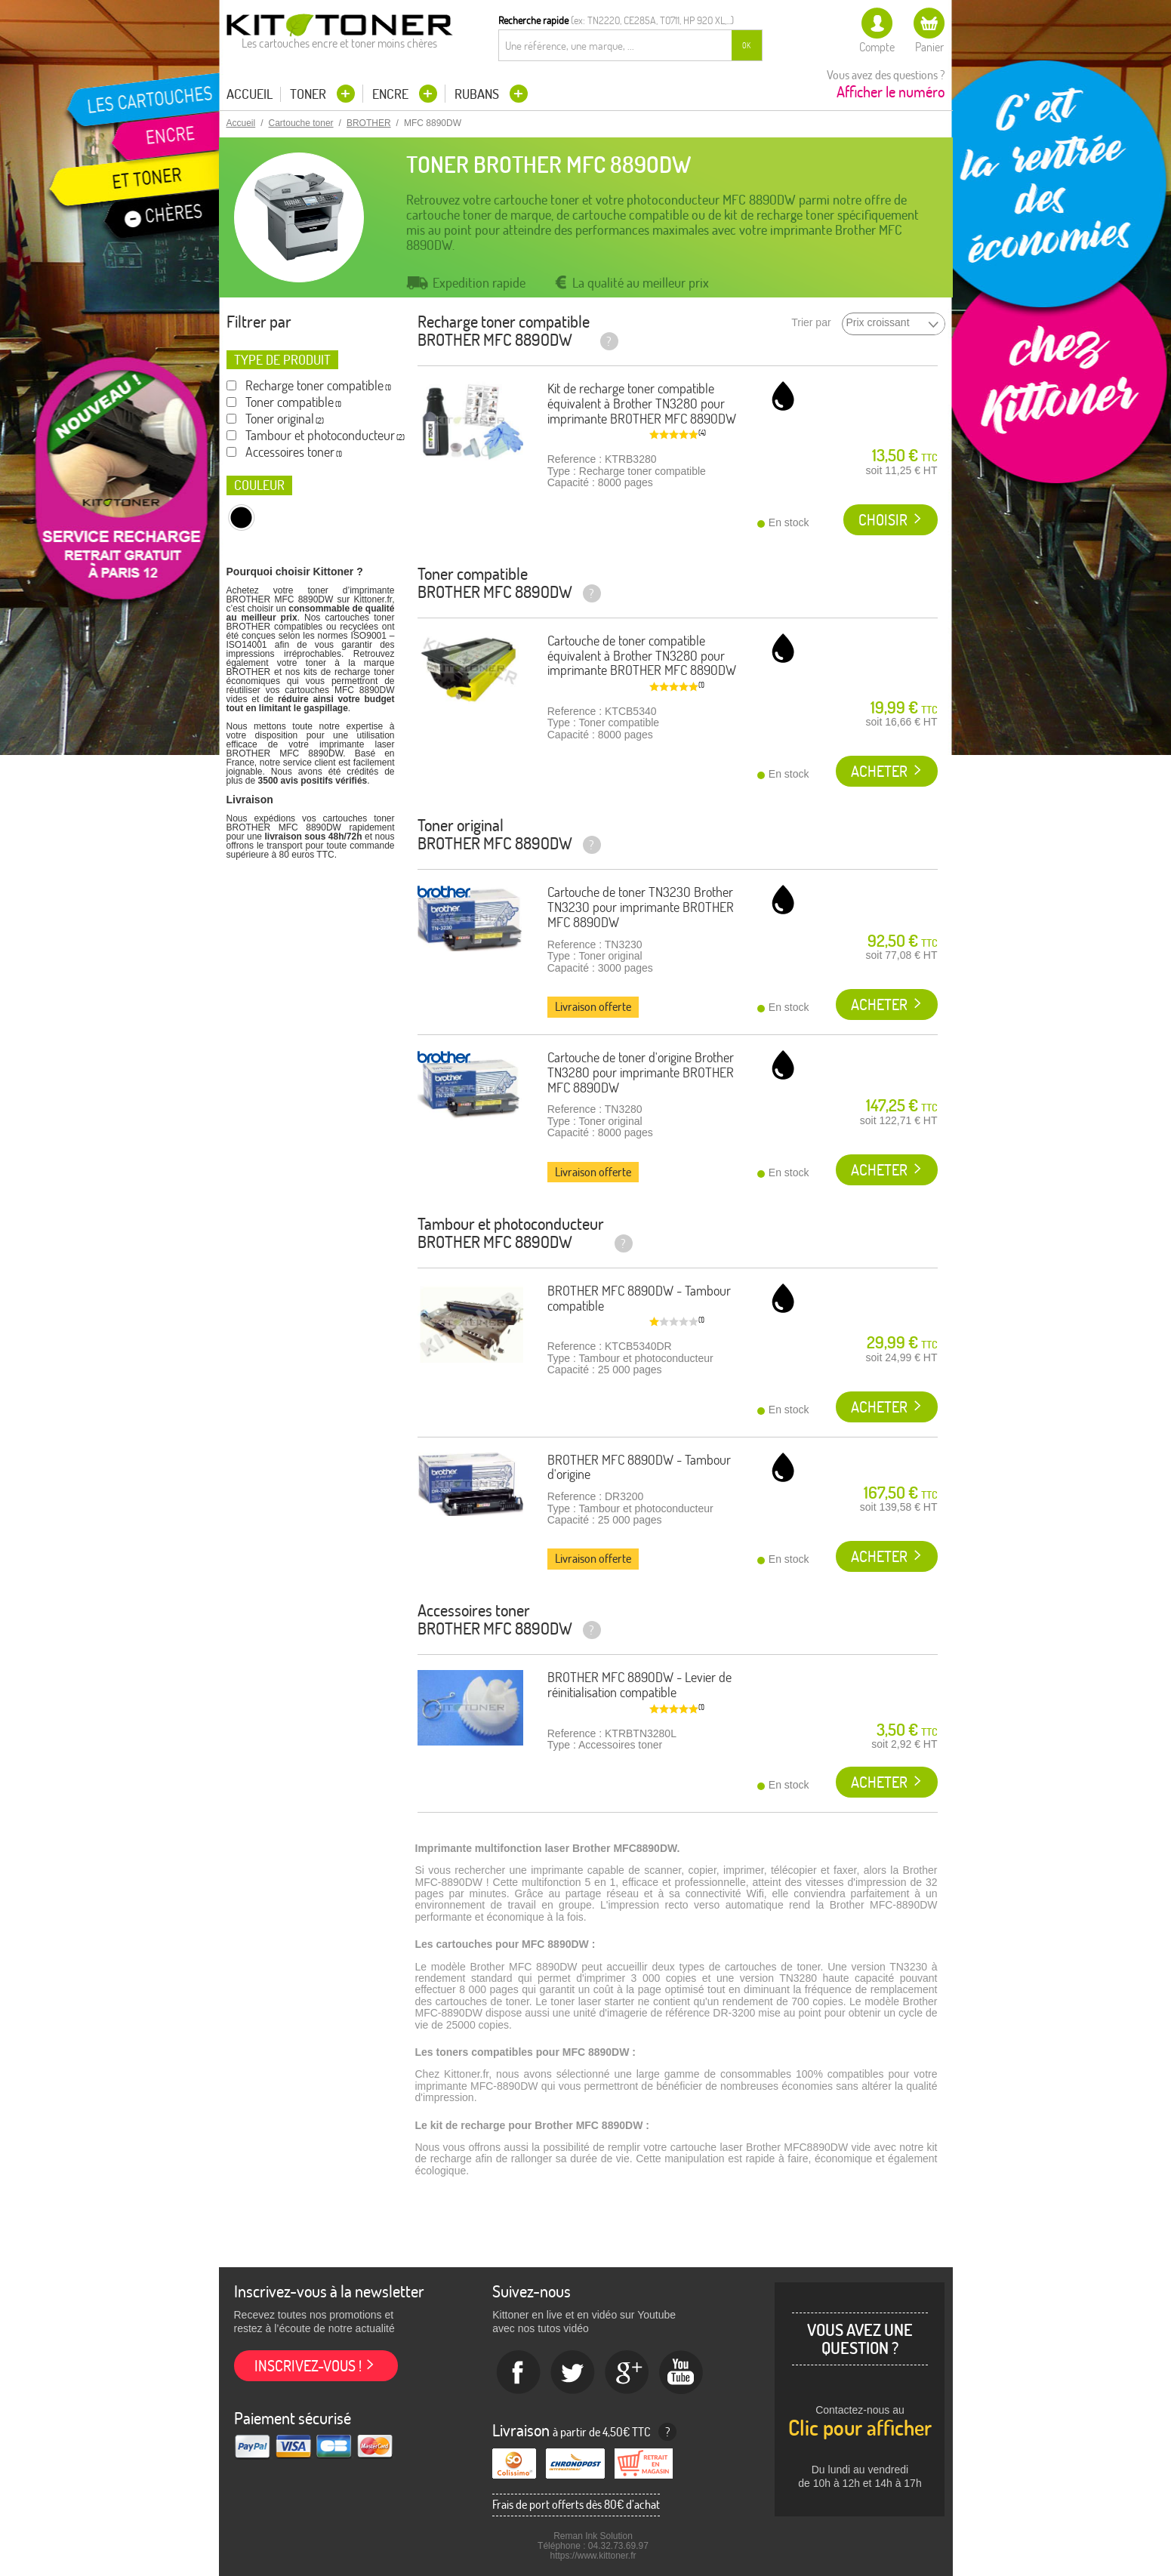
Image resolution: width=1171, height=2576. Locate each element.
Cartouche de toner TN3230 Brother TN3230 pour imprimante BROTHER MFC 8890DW (640, 907)
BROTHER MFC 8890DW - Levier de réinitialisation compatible (639, 1685)
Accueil (249, 94)
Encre (391, 94)
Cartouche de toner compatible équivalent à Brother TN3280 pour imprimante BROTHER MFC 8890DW (641, 655)
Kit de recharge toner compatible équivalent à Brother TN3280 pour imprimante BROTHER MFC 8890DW (641, 403)
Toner (309, 94)
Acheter (879, 771)
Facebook (518, 2373)
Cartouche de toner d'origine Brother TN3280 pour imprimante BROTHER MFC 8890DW (640, 1072)
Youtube (681, 2373)
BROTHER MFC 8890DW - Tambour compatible (639, 1298)
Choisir (883, 519)
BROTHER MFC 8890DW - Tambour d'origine (639, 1467)
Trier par (810, 322)
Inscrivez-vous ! (308, 2365)
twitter (573, 2373)
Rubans (478, 94)
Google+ (627, 2373)
